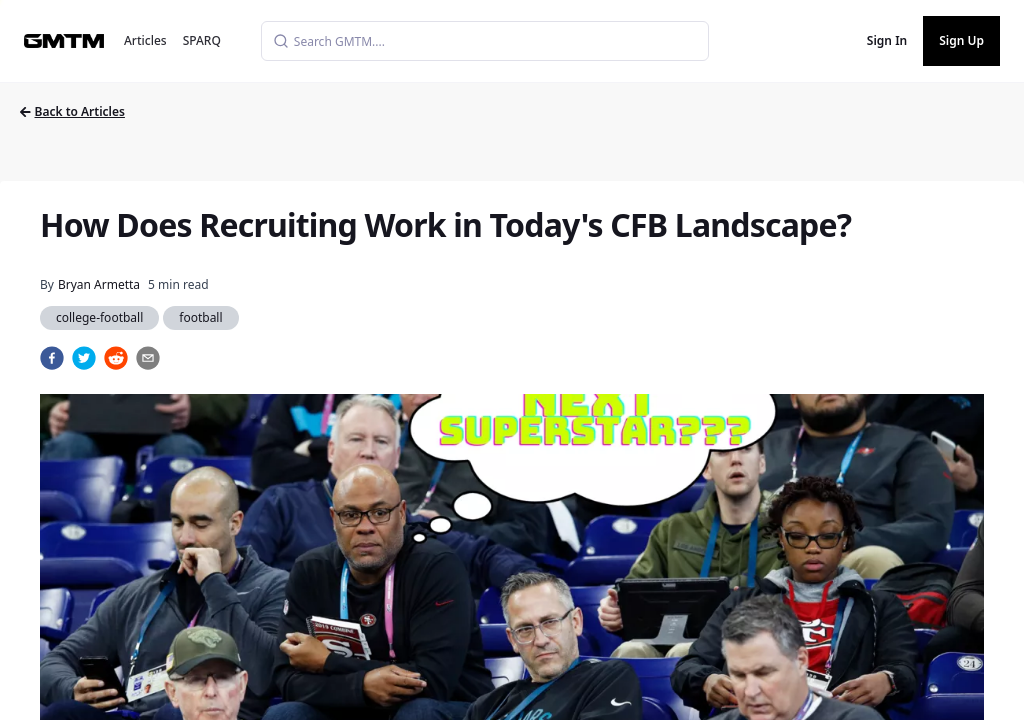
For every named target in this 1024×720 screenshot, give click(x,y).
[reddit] (116, 358)
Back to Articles (72, 111)
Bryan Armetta (99, 284)
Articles (145, 40)
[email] (148, 358)
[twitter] (84, 358)
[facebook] (52, 358)
